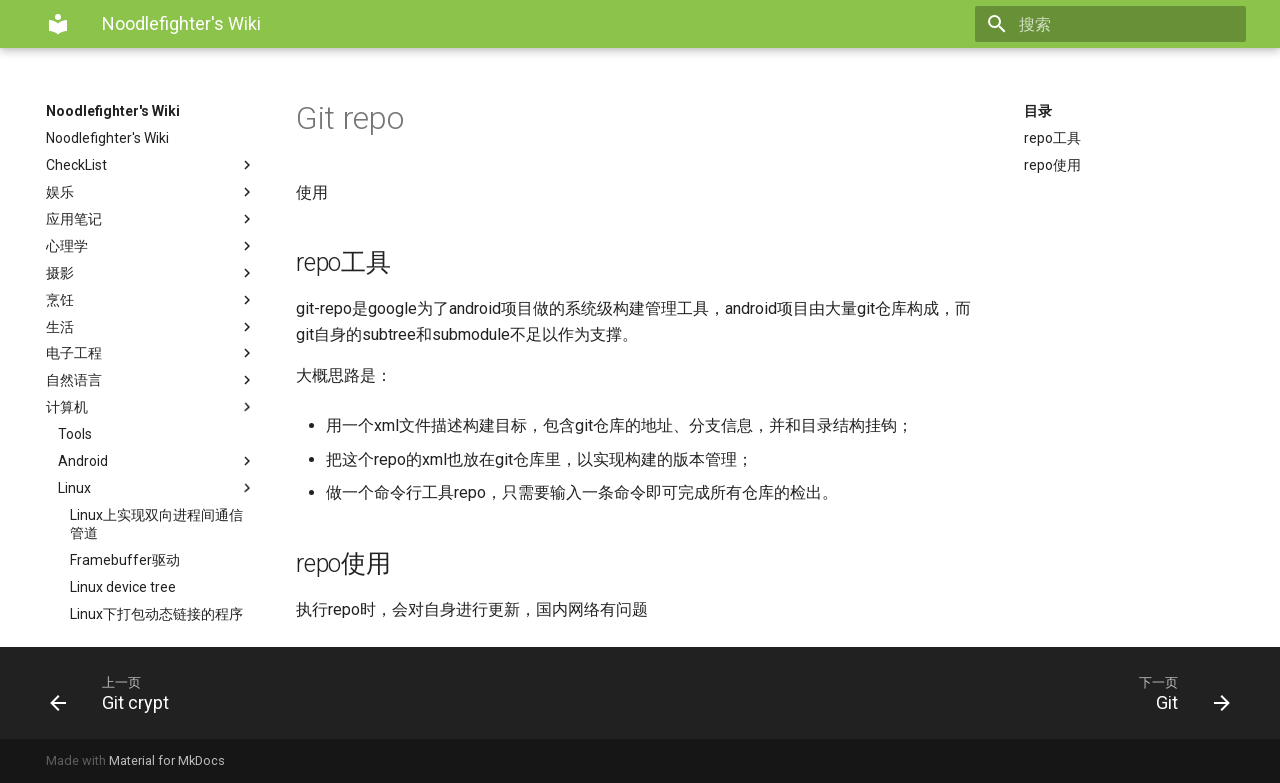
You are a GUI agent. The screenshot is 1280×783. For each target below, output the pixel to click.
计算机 (151, 407)
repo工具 (1052, 138)
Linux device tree (123, 587)
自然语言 (151, 380)
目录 (1038, 111)
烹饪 (151, 300)
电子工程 (151, 353)
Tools (75, 434)
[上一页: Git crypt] (337, 693)
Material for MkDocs (167, 760)
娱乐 (151, 192)
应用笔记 (151, 219)
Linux (157, 488)
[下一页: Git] (943, 693)
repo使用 (1052, 165)
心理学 (151, 246)
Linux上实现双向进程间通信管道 (156, 524)
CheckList (151, 165)
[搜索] (1129, 24)
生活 (151, 327)
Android (157, 461)
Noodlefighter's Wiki (113, 111)
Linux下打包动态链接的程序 (156, 614)
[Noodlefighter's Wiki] (58, 24)
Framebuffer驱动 (125, 560)
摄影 (151, 273)
